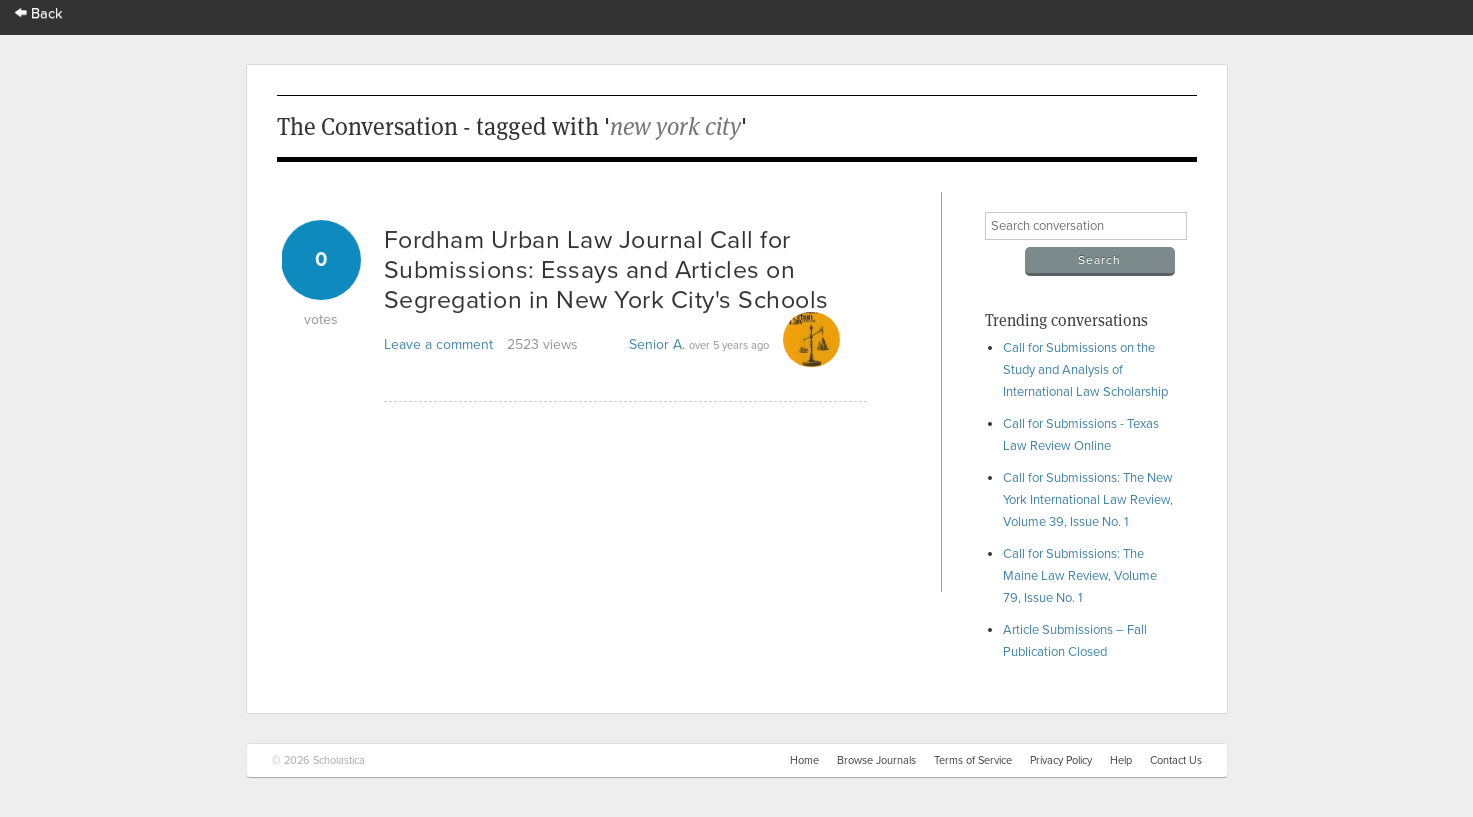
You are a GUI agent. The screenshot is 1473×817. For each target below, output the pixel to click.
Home (804, 760)
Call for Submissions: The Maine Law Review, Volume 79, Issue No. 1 (1080, 576)
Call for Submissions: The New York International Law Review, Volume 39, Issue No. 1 (1088, 500)
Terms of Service (973, 760)
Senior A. (657, 344)
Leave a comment (438, 344)
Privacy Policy (1061, 760)
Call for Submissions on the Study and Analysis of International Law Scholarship (1085, 370)
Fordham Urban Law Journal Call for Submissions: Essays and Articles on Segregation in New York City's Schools (606, 270)
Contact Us (1176, 760)
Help (1121, 760)
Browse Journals (876, 760)
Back (39, 13)
